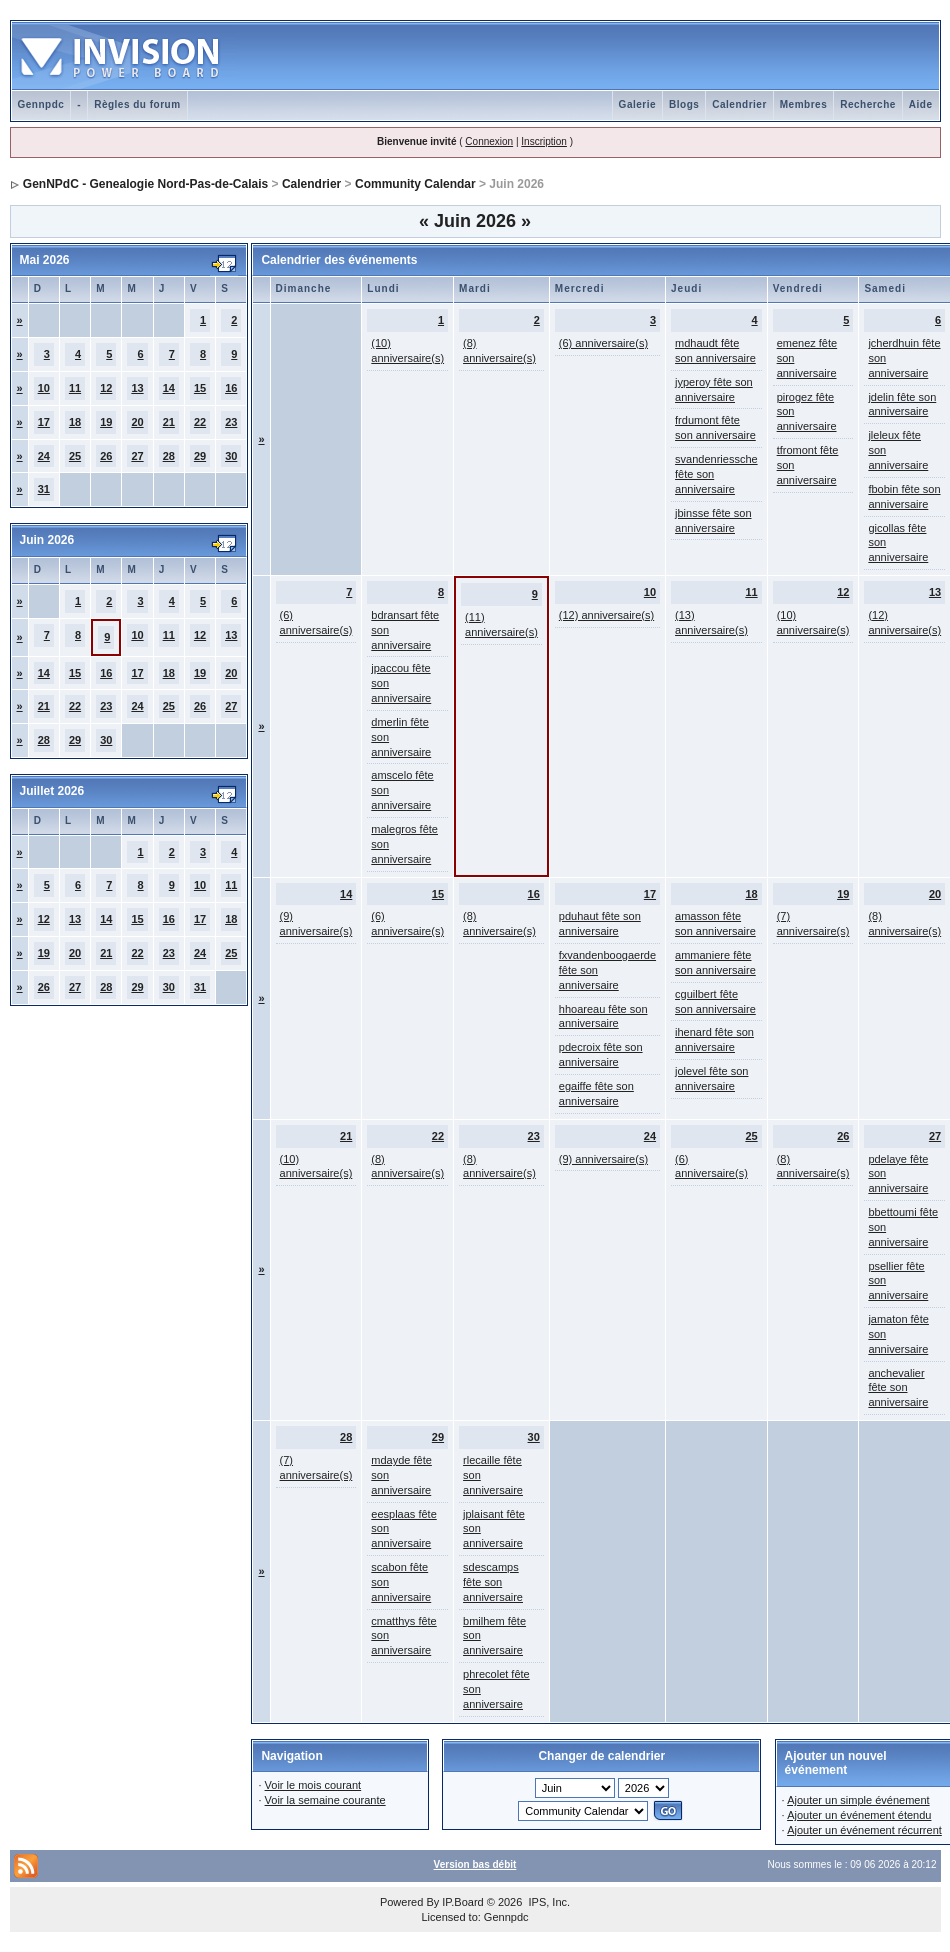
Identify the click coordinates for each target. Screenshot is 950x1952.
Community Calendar (415, 184)
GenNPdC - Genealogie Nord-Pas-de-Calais (145, 184)
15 (200, 388)
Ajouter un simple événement (858, 1800)
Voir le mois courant (313, 1785)
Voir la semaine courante (325, 1800)
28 (169, 456)
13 (137, 388)
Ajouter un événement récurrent (864, 1830)
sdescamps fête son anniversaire (493, 1582)
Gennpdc (41, 104)
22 (200, 422)
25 (75, 456)
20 (137, 422)
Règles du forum (137, 104)
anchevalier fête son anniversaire (898, 1388)
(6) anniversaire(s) (603, 343)
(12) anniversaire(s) (606, 615)
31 (44, 489)
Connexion (489, 141)
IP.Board (462, 1902)
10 (44, 388)
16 (231, 388)
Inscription (544, 141)
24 (44, 456)
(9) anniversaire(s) (603, 1159)
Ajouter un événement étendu (859, 1815)
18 (75, 422)
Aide (921, 104)
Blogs (684, 104)
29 (200, 456)
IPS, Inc (547, 1902)
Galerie (637, 104)
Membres (803, 104)
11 (75, 388)
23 (231, 422)
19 (106, 422)
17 (44, 422)
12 (106, 388)
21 (169, 422)
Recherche (868, 104)
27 (137, 456)
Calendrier (739, 104)
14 (169, 388)
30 (231, 456)
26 (106, 456)
